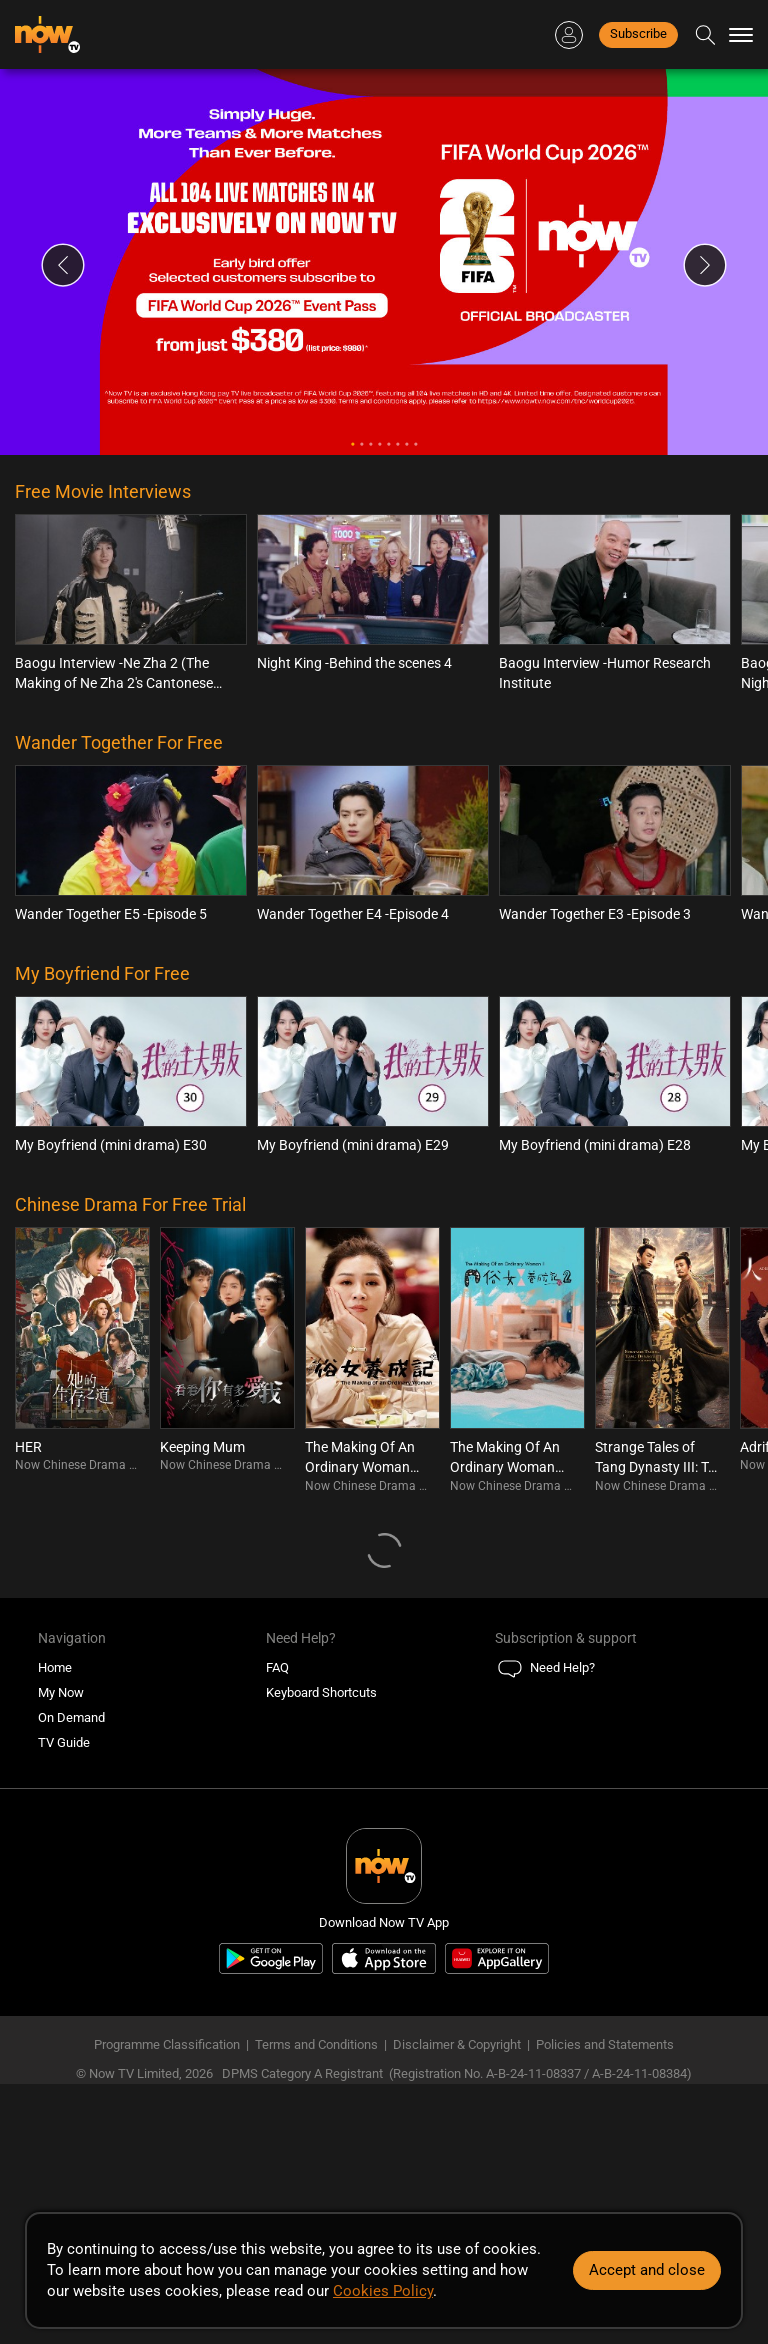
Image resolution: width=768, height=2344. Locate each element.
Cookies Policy (383, 2291)
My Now (61, 1692)
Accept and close (647, 2270)
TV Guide (64, 1742)
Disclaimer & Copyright (457, 2044)
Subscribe (638, 33)
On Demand (71, 1717)
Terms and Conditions (316, 2044)
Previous (63, 265)
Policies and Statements (605, 2044)
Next (705, 265)
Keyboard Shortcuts (321, 1692)
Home (55, 1667)
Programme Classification (167, 2044)
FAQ (277, 1667)
